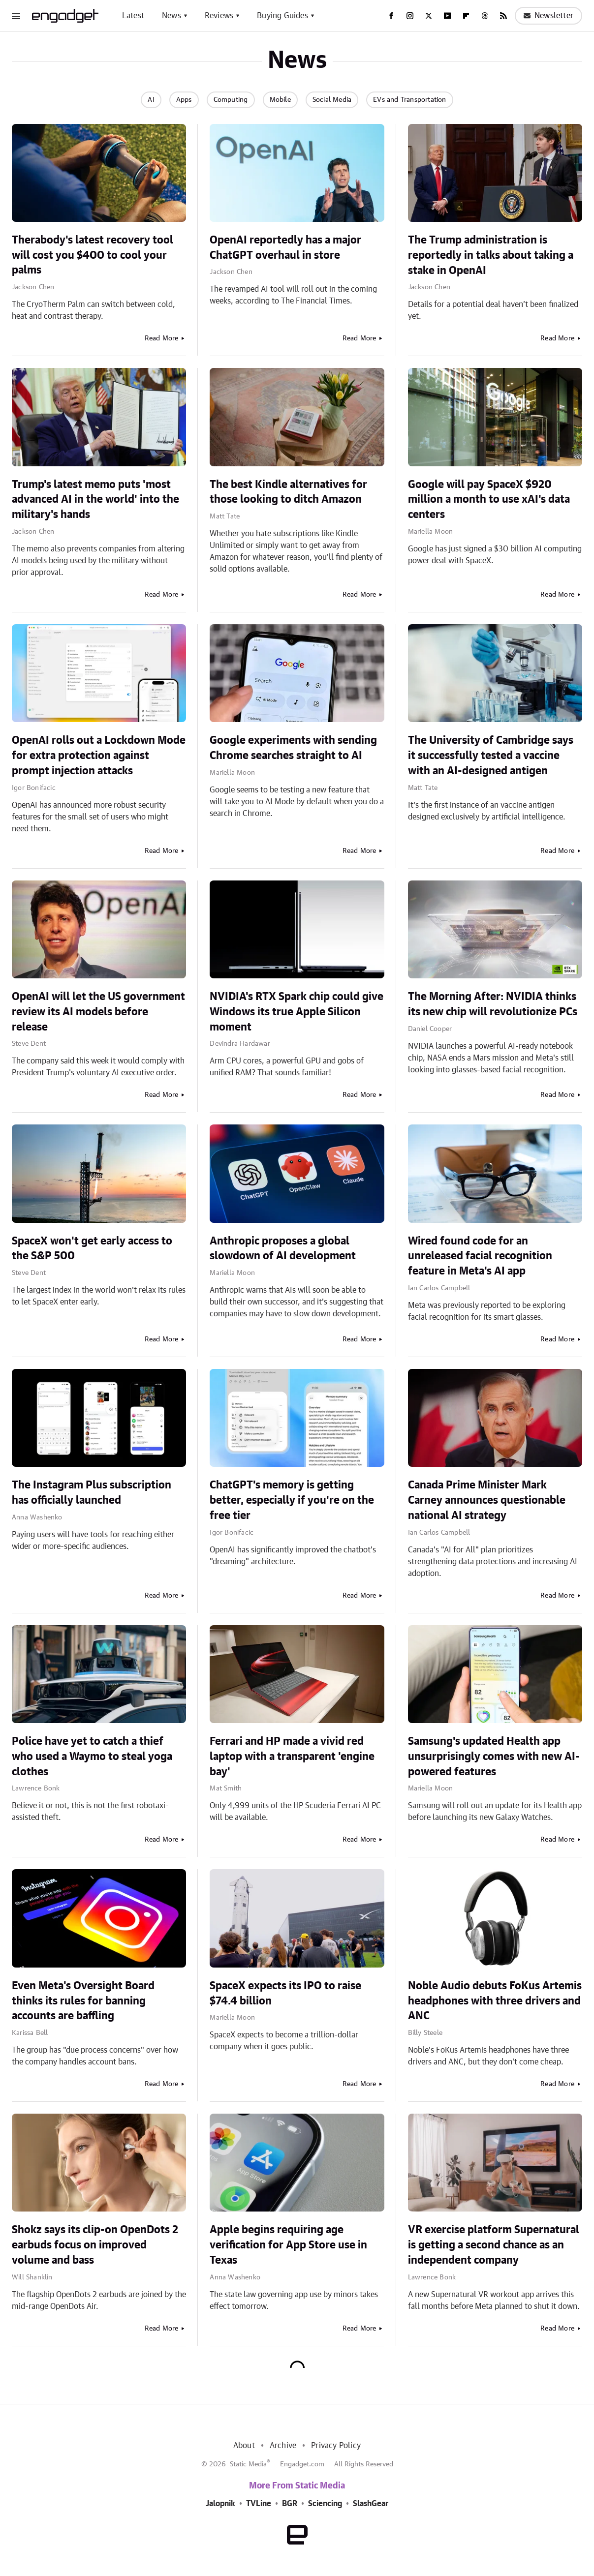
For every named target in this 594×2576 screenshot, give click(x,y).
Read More (162, 338)
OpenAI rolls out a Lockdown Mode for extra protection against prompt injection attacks (99, 755)
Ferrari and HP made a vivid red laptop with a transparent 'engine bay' (292, 1756)
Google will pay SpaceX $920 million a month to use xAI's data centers (489, 499)
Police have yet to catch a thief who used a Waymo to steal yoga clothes (92, 1756)
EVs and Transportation (409, 99)
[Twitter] (428, 15)
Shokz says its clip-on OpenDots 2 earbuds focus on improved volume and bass (95, 2245)
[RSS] (503, 15)
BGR (289, 2504)
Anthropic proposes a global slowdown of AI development (283, 1249)
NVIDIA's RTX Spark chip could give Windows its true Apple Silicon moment (296, 1011)
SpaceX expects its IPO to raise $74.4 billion (285, 1993)
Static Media (248, 2464)
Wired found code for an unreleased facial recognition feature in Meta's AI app (480, 1256)
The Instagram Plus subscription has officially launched (91, 1493)
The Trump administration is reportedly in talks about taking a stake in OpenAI (490, 255)
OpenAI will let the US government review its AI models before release (98, 1011)
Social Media (332, 99)
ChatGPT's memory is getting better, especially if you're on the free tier (292, 1500)
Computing (231, 99)
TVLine (258, 2504)
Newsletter (548, 16)
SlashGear (370, 2504)
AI (151, 99)
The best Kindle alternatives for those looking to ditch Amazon (288, 492)
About (244, 2446)
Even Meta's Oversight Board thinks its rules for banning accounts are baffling (83, 2001)
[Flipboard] (466, 15)
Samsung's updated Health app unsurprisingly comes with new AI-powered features (494, 1756)
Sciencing (325, 2504)
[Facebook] (391, 15)
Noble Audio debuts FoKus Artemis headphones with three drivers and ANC (495, 2001)
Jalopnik (220, 2504)
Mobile (280, 99)
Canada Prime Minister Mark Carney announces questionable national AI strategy (486, 1500)
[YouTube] (447, 15)
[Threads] (484, 15)
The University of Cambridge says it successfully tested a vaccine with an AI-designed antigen (490, 755)
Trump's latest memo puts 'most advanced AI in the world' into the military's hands (95, 499)
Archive (283, 2446)
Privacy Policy (336, 2446)
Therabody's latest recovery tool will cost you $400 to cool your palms (92, 255)
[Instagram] (410, 15)
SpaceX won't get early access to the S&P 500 (92, 1249)
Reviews (219, 16)
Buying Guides (282, 16)
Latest (133, 16)
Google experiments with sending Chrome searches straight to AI (293, 748)
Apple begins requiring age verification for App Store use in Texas (288, 2245)
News (171, 16)
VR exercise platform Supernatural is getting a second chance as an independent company (493, 2245)
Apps (184, 99)
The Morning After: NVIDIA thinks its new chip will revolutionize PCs (492, 1004)
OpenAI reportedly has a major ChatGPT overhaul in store (285, 248)
